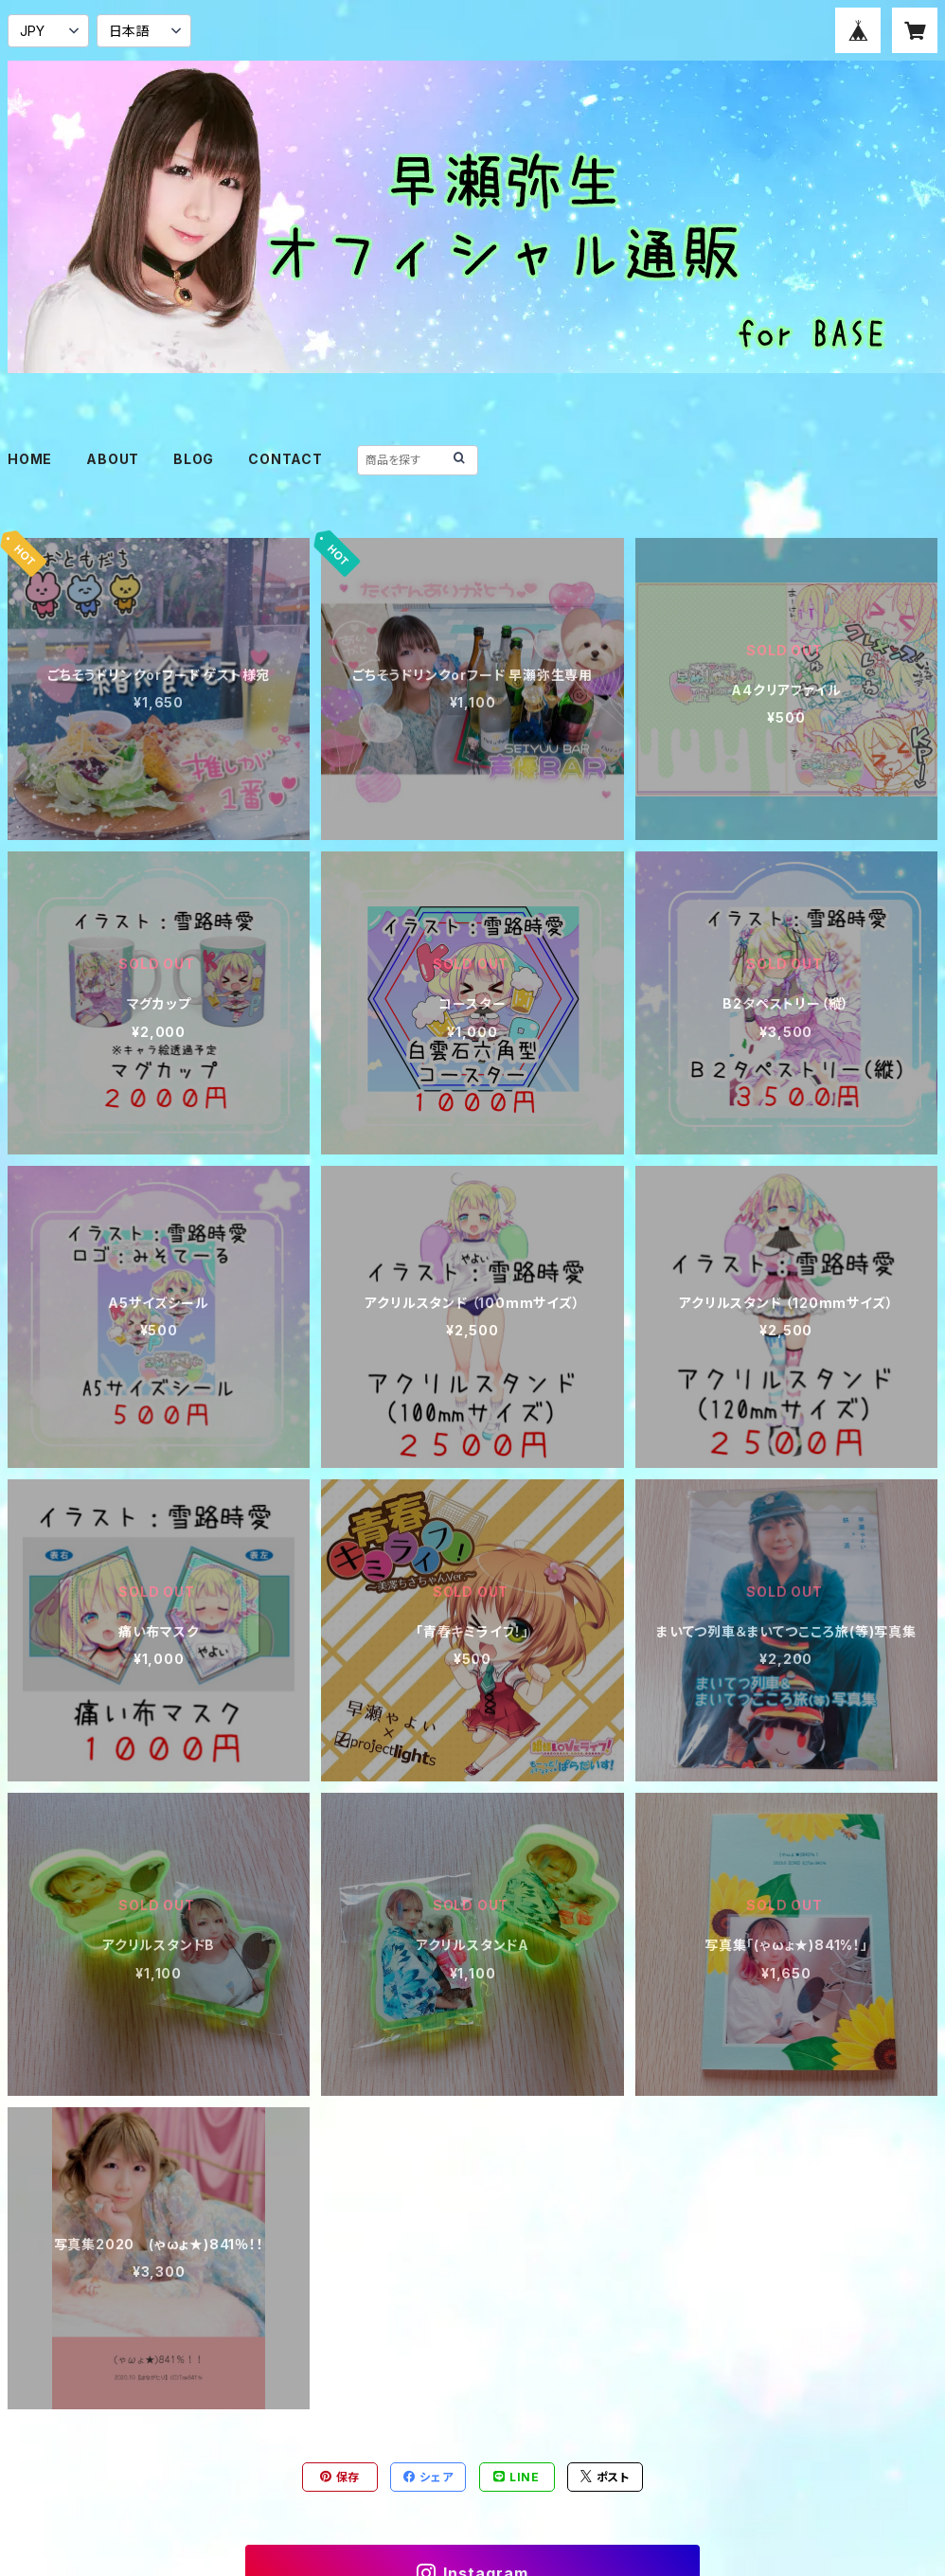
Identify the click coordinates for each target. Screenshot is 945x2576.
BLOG (193, 459)
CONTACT (285, 459)
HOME (30, 459)
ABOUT (112, 459)
